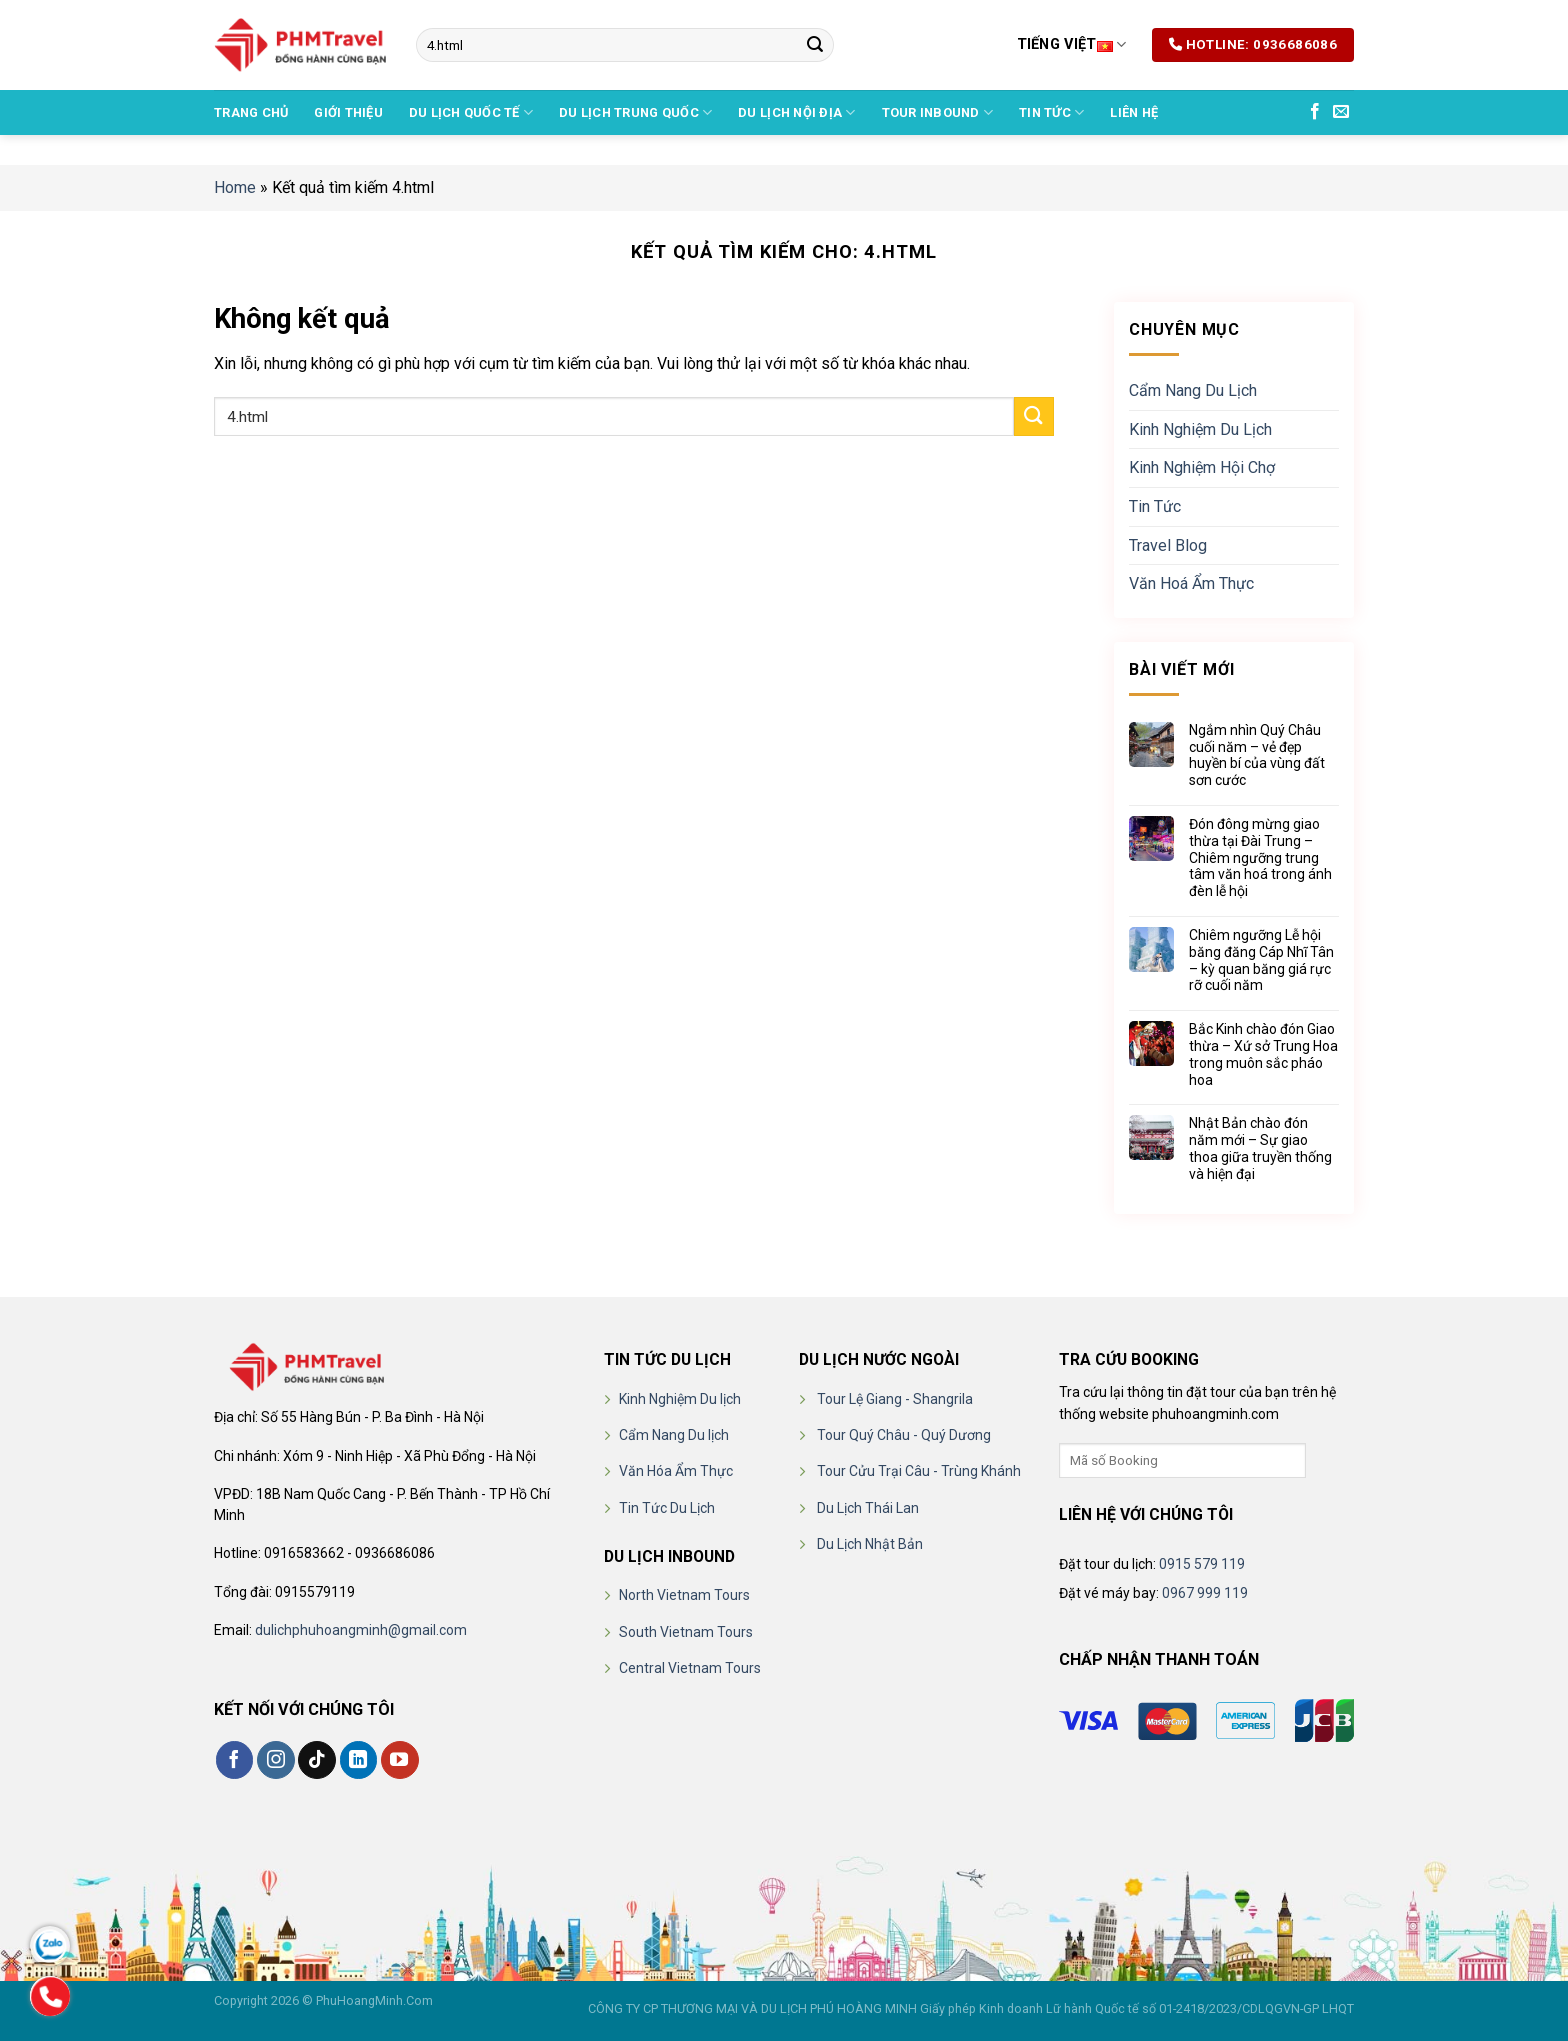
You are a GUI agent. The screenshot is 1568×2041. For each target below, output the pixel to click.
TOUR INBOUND (938, 112)
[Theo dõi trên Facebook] (1315, 112)
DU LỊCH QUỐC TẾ (471, 112)
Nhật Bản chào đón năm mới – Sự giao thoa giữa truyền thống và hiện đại (1260, 1148)
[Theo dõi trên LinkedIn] (359, 1760)
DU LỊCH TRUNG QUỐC (635, 112)
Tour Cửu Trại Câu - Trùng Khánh (919, 1471)
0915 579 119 (1202, 1564)
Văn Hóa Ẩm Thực (676, 1471)
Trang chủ (251, 112)
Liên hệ (1134, 112)
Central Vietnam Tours (690, 1668)
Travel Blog (1168, 544)
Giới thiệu (348, 112)
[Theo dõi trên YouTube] (400, 1760)
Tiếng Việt (1071, 44)
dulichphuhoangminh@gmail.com (361, 1630)
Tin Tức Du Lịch (667, 1508)
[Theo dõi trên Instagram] (276, 1760)
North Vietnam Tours (684, 1595)
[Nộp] (815, 45)
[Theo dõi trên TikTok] (317, 1760)
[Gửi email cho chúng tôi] (1341, 112)
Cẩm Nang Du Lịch (1193, 390)
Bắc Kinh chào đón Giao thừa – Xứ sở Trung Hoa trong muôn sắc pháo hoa (1263, 1054)
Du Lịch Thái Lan (868, 1508)
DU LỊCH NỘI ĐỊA (796, 112)
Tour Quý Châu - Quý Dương (904, 1435)
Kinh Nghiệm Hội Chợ (1202, 467)
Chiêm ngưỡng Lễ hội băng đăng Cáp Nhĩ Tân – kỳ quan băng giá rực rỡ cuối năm (1261, 960)
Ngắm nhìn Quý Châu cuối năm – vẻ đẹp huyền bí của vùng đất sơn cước (1257, 755)
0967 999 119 (1205, 1593)
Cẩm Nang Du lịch (674, 1435)
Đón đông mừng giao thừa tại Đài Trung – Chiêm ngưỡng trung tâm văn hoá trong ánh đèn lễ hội (1260, 857)
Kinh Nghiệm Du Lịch (1200, 429)
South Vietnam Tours (686, 1632)
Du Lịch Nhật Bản (870, 1544)
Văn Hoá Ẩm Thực (1191, 583)
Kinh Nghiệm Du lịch (680, 1399)
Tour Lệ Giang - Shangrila (895, 1399)
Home (235, 187)
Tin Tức (1051, 112)
